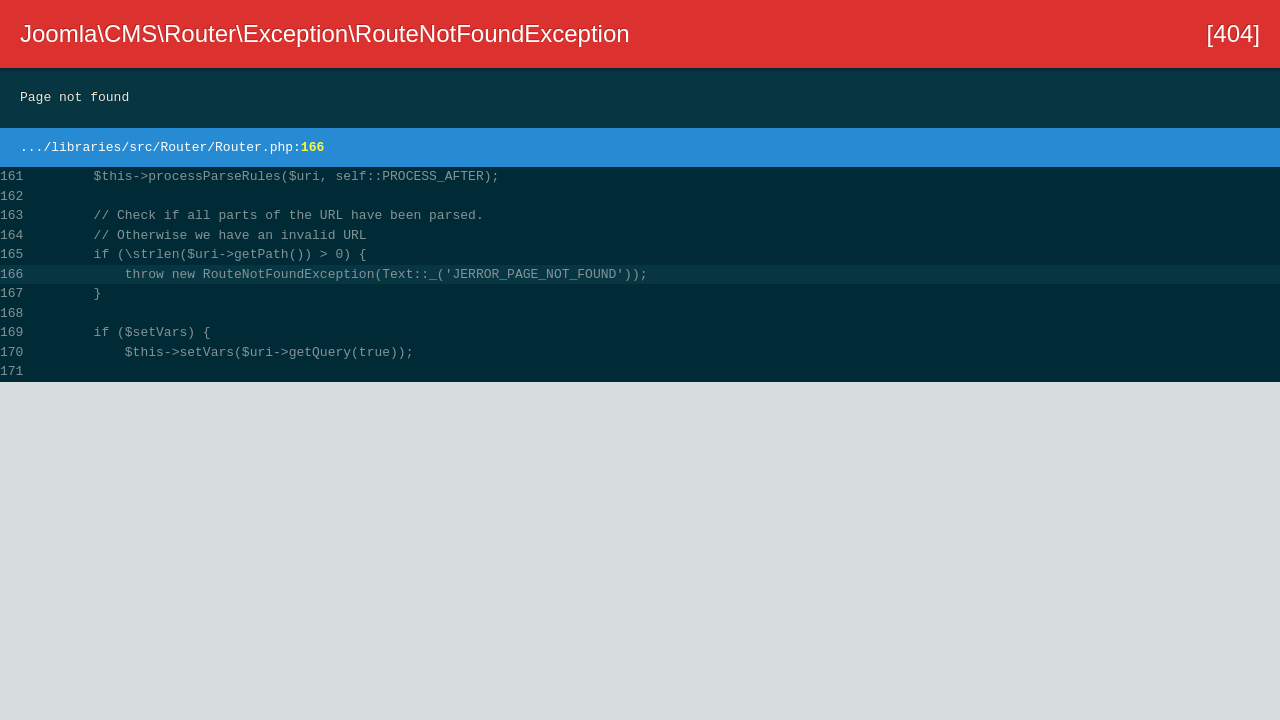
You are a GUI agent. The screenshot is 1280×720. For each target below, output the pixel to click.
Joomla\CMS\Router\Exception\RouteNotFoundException (325, 33)
